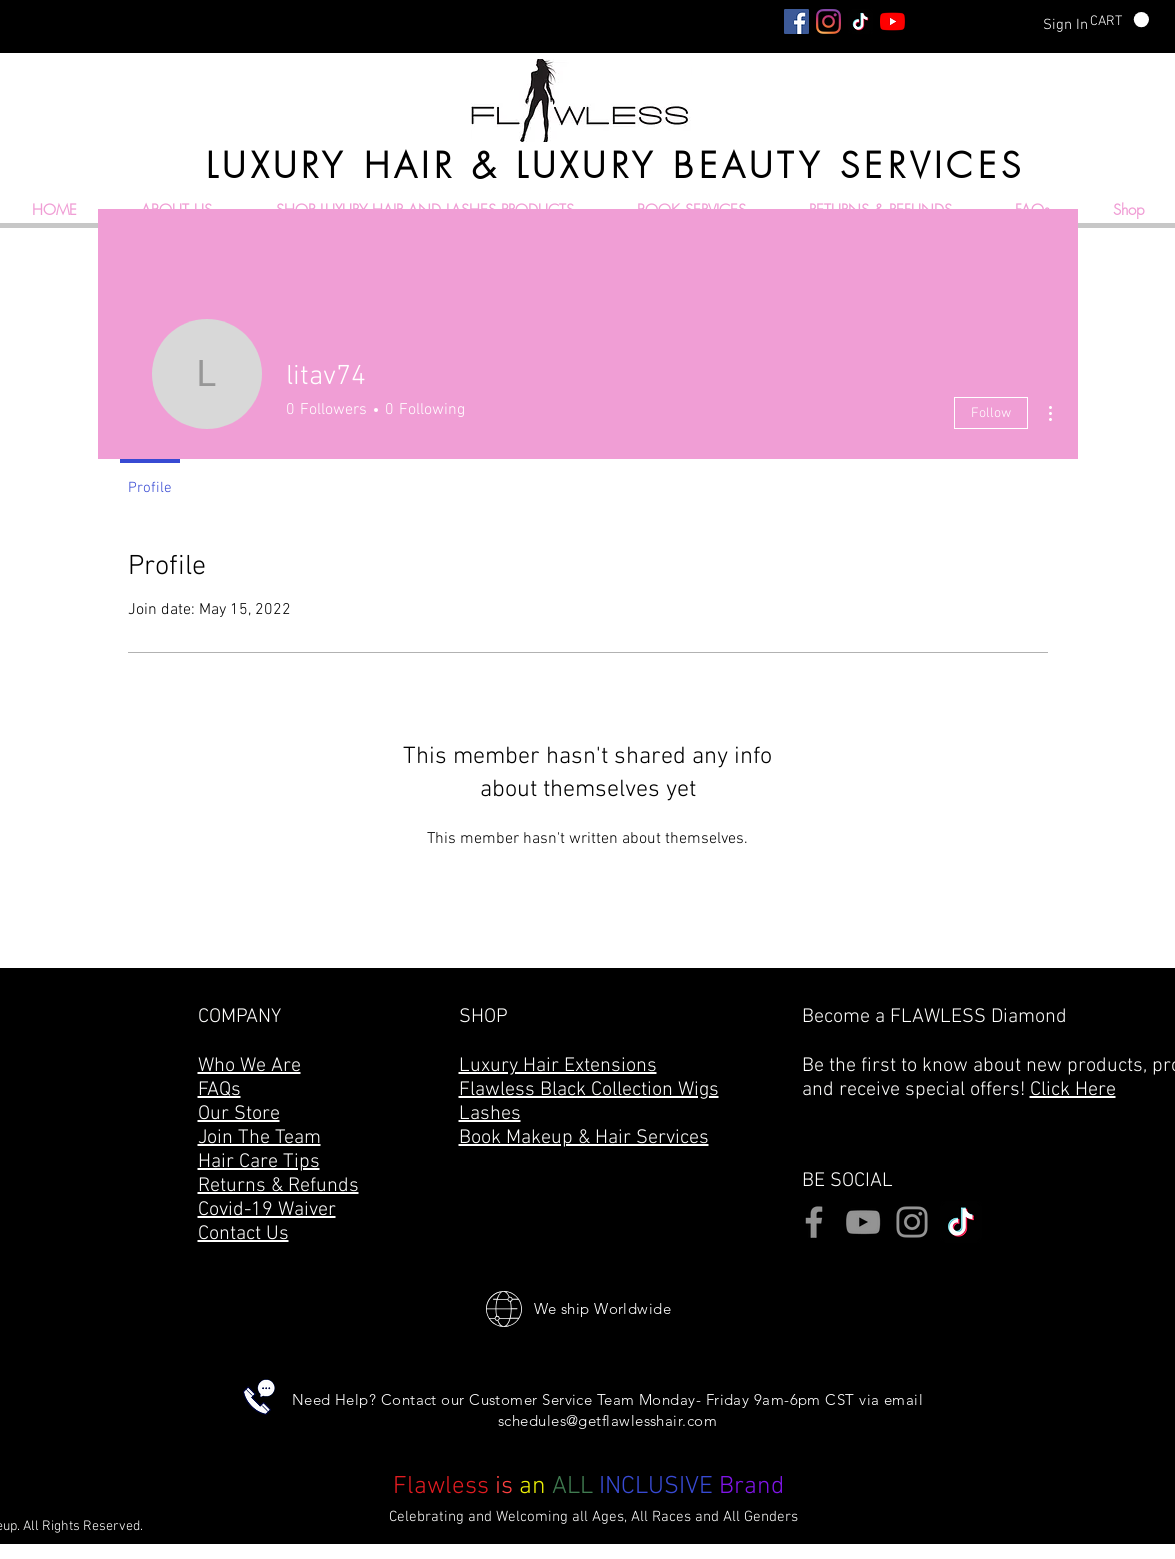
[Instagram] (828, 21)
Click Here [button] (1073, 1090)
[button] (1119, 20)
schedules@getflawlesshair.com (607, 1420)
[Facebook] (796, 21)
